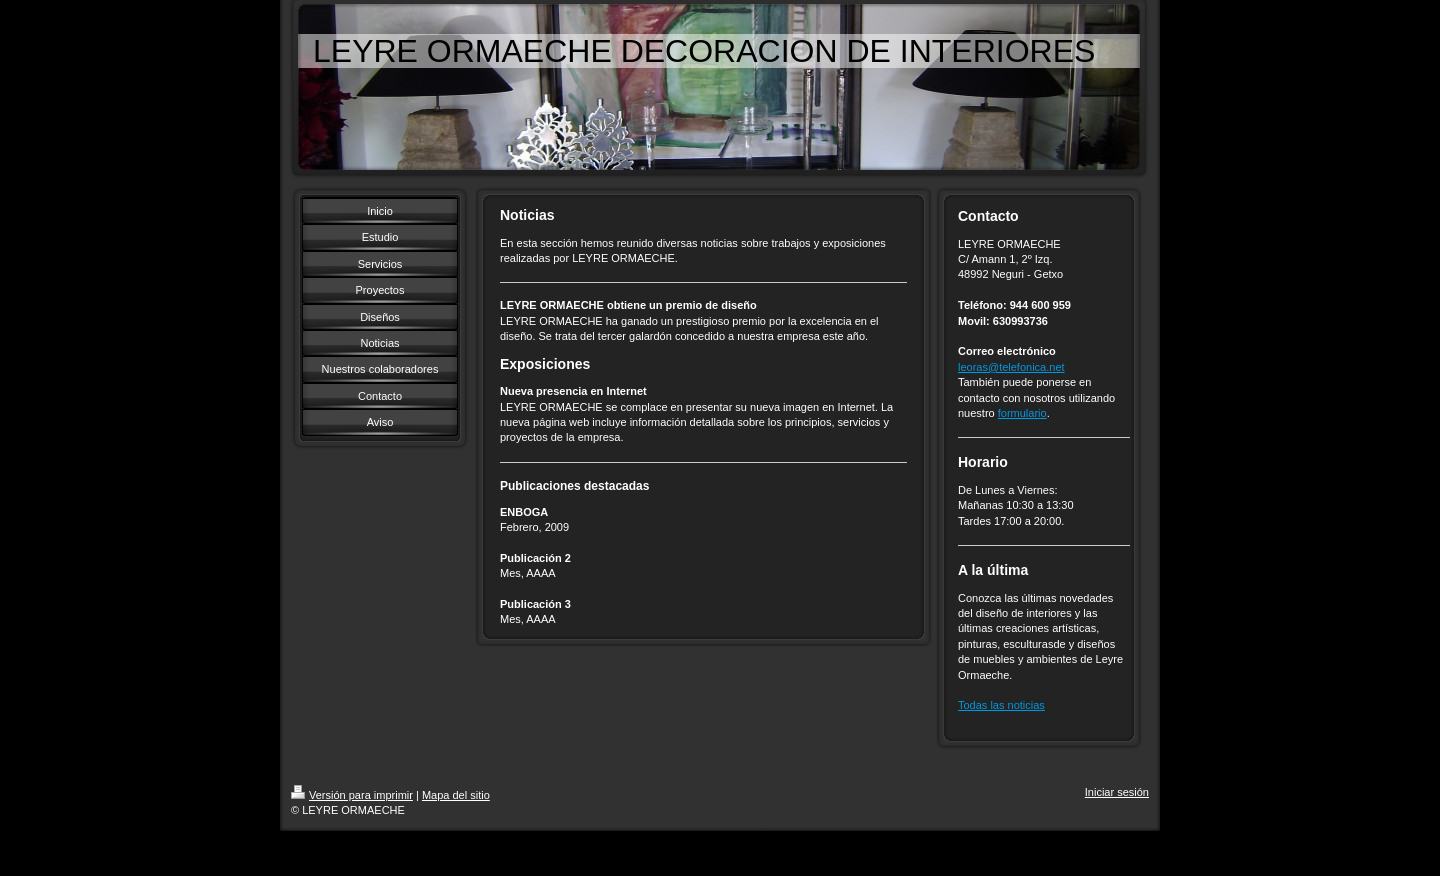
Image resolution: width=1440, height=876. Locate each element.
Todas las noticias (1001, 705)
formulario (1022, 413)
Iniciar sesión (1117, 792)
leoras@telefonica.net (1011, 367)
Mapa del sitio (456, 795)
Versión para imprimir (352, 795)
